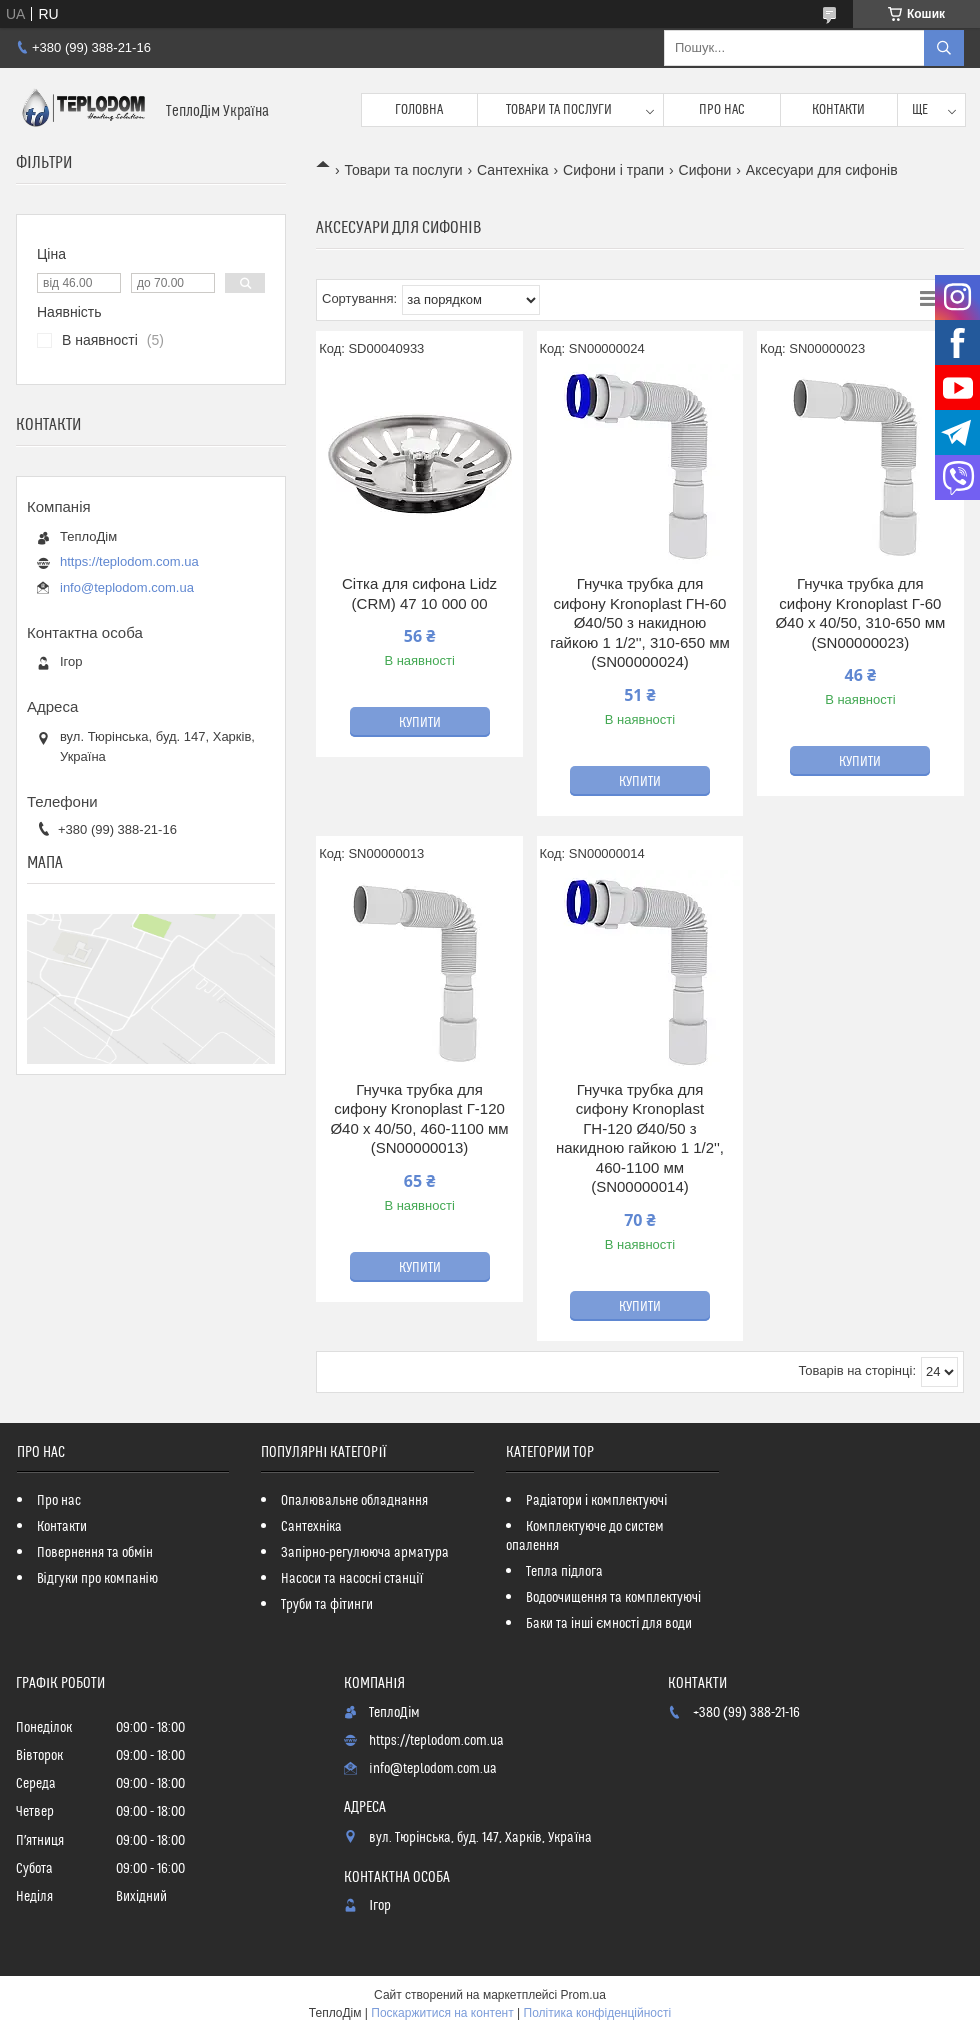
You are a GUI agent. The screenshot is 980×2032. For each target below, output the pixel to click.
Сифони (705, 170)
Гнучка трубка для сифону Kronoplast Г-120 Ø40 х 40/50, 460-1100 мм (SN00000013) (419, 1119)
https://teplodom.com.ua (129, 561)
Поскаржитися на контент (442, 2013)
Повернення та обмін (95, 1553)
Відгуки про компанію (97, 1579)
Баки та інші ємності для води (609, 1624)
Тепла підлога (564, 1572)
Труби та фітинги (327, 1605)
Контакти (838, 110)
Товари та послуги (559, 110)
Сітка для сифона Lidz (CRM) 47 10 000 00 (419, 593)
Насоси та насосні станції (352, 1579)
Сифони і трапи (613, 170)
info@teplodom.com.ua (127, 587)
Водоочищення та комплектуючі (613, 1598)
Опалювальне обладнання (354, 1501)
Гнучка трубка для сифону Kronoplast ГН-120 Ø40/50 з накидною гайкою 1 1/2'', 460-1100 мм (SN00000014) (640, 1138)
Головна (419, 110)
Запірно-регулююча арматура (365, 1553)
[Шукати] (944, 48)
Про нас (722, 110)
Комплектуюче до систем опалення (585, 1536)
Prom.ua (583, 1995)
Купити (420, 723)
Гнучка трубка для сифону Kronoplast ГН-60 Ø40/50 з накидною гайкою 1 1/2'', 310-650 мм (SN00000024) (640, 622)
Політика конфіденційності (598, 2013)
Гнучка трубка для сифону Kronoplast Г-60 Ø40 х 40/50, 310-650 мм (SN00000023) (860, 613)
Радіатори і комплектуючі (596, 1501)
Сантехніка (513, 170)
